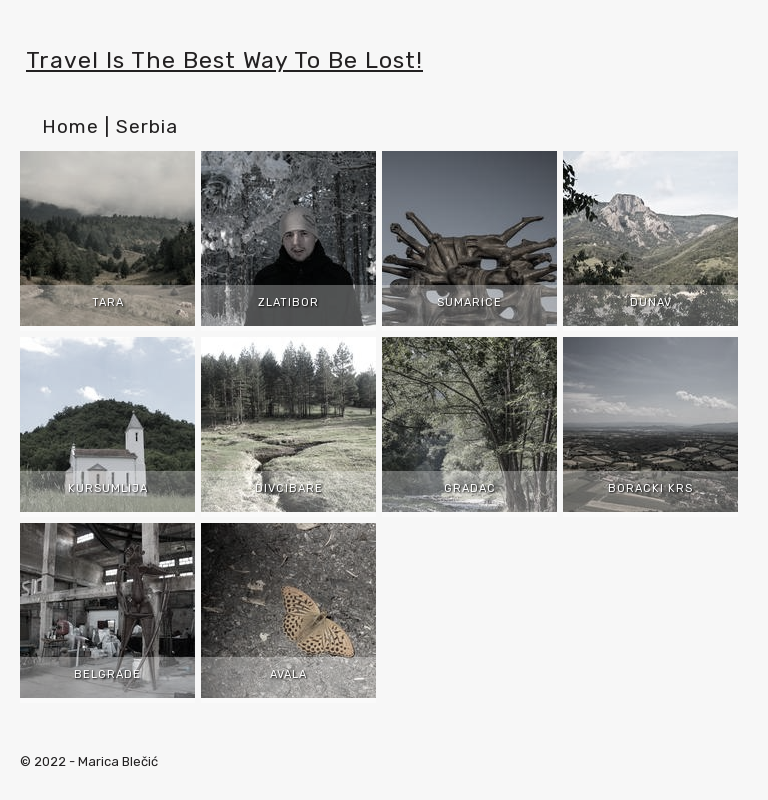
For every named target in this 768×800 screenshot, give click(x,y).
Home (70, 126)
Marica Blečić (118, 761)
